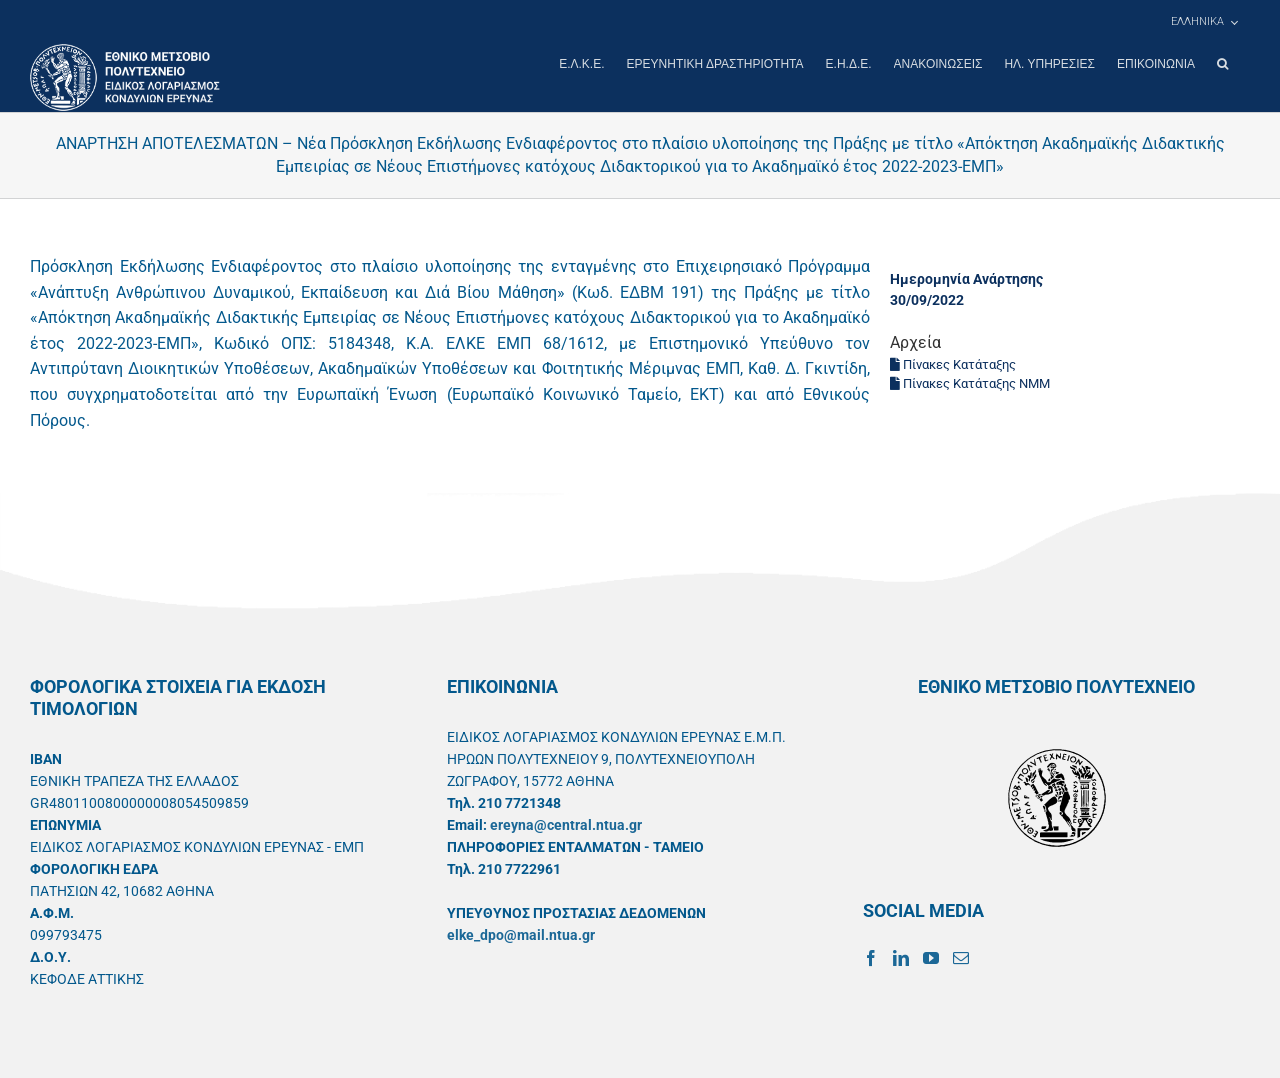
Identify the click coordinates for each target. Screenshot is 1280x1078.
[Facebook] (871, 957)
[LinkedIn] (901, 957)
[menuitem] (1204, 22)
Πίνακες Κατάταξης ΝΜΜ (970, 382)
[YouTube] (931, 957)
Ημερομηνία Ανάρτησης (966, 278)
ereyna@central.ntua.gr (566, 824)
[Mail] (961, 957)
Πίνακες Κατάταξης (953, 363)
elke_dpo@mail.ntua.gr (521, 934)
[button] (1222, 64)
